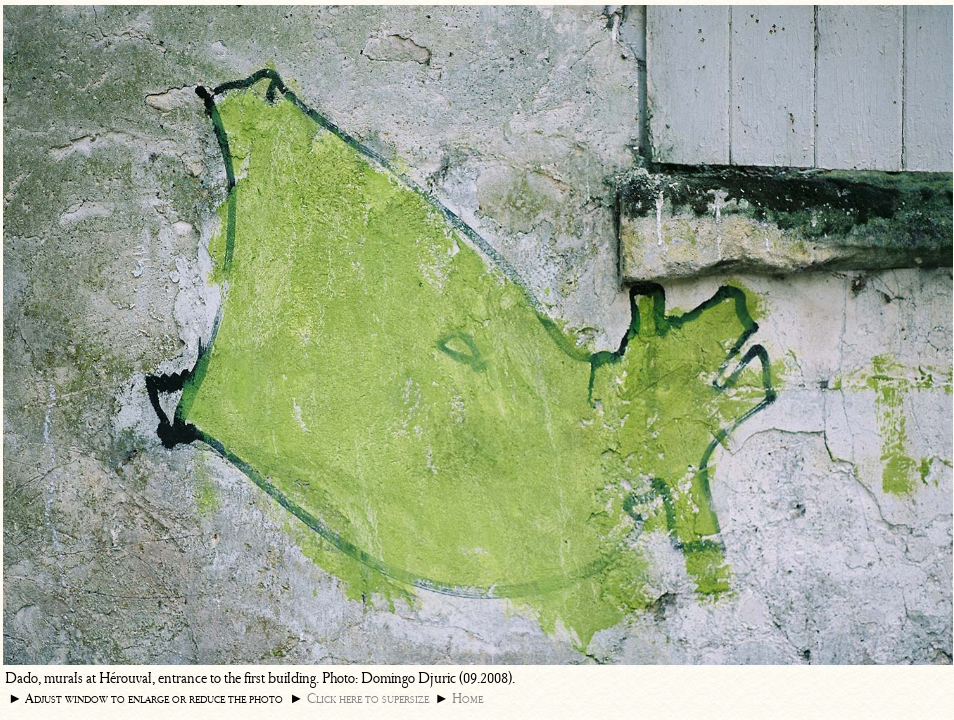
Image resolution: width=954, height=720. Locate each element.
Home (467, 698)
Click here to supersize (368, 698)
